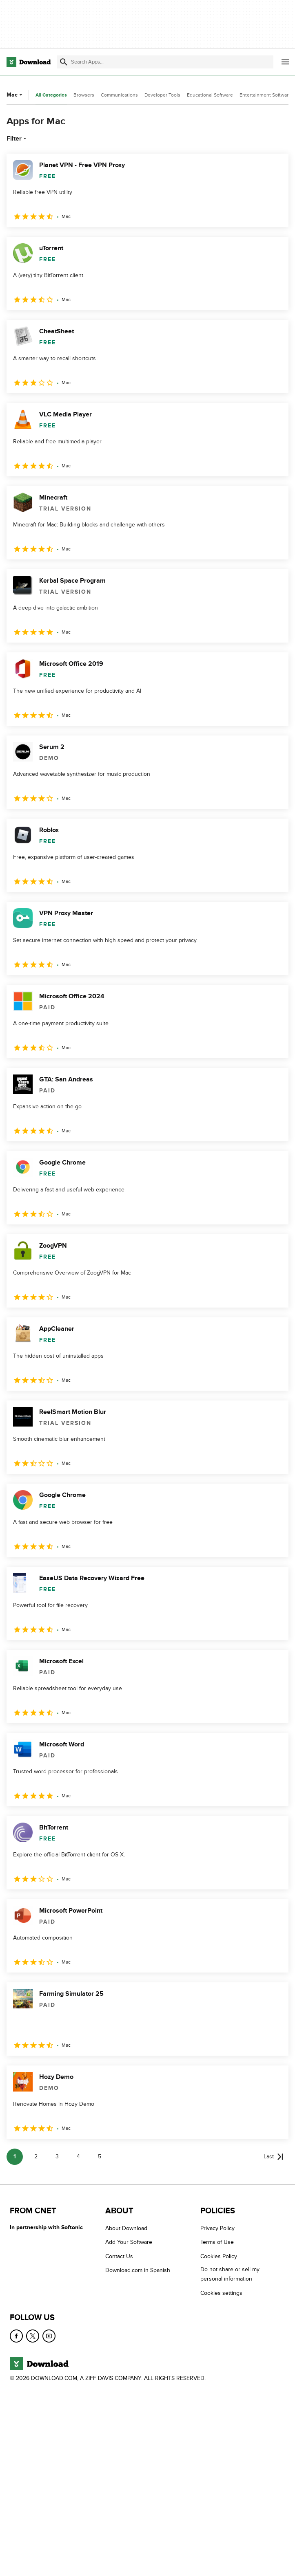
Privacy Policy (217, 2228)
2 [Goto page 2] (36, 2156)
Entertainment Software (265, 95)
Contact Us (119, 2256)
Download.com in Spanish (137, 2270)
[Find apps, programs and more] (165, 61)
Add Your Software (128, 2242)
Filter (17, 138)
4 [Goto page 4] (78, 2156)
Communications (119, 95)
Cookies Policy (218, 2256)
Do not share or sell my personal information (230, 2274)
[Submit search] (63, 61)
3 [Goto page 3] (57, 2156)
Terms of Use (217, 2242)
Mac (15, 94)
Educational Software (210, 95)
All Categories (51, 95)
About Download (126, 2228)
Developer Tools (162, 95)
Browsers (83, 95)
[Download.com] (29, 62)
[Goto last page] (273, 2157)
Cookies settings (221, 2293)
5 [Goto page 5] (99, 2156)
